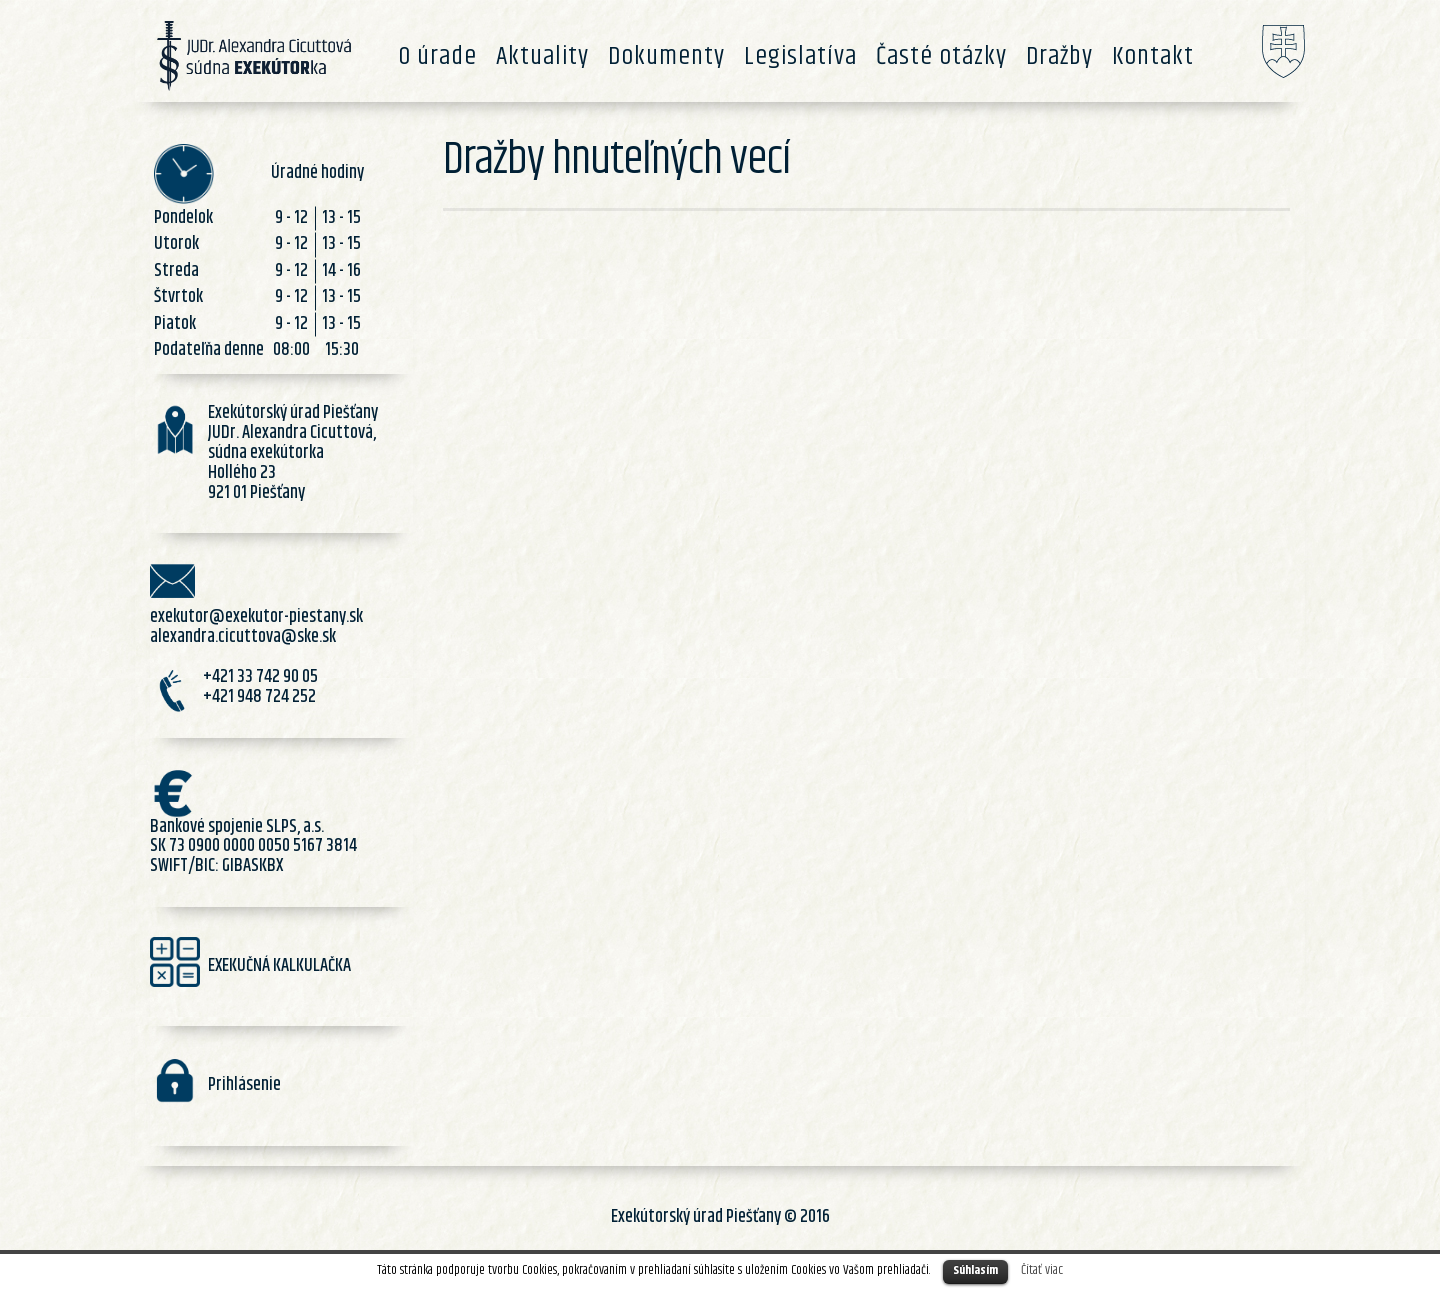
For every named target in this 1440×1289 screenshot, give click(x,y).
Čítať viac (1042, 1270)
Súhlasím (975, 1270)
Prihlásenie (244, 1085)
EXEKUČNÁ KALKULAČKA (279, 966)
